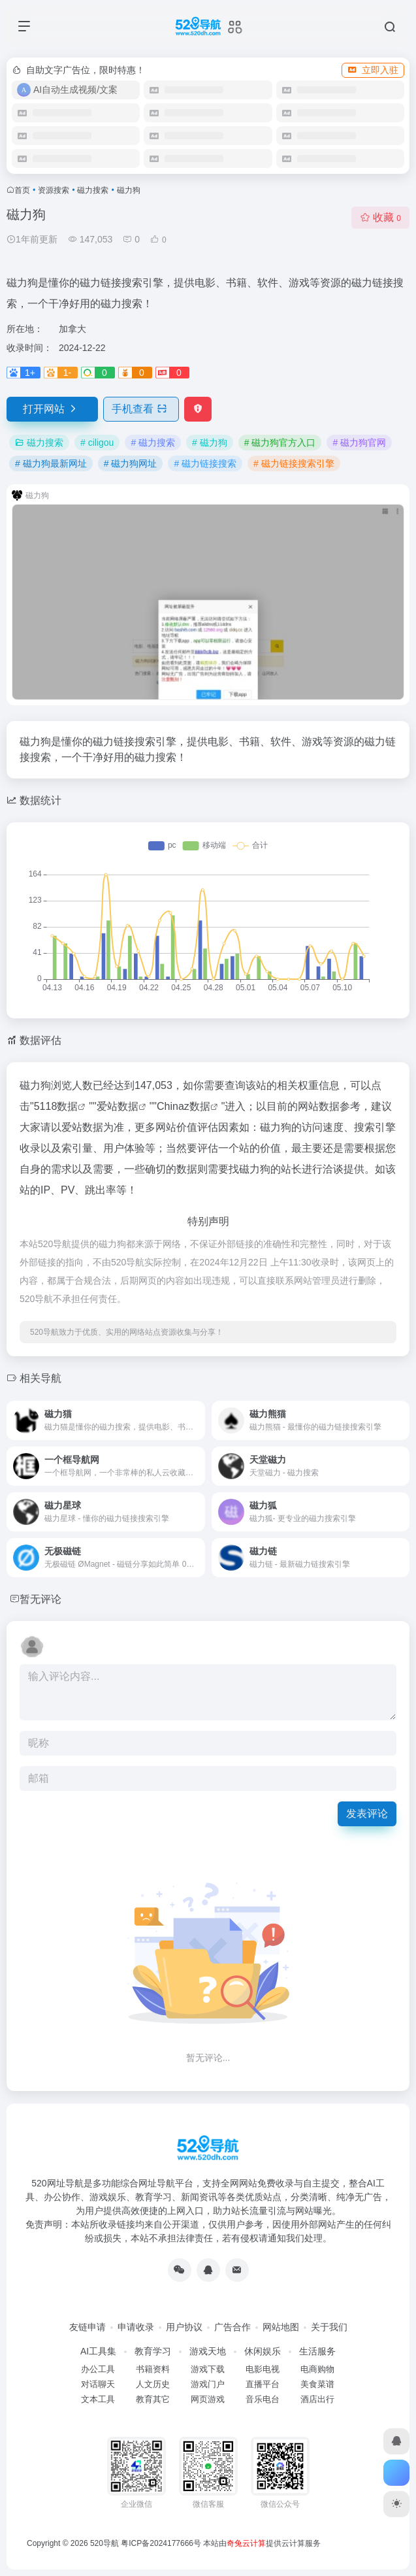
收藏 (380, 217)
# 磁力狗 (209, 442)
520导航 (104, 2543)
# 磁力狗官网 (359, 442)
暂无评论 (40, 1599)
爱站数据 (117, 1106)
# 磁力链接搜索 (205, 463)
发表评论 (367, 1813)
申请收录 (136, 2327)
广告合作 (232, 2327)
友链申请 (87, 2327)
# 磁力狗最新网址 (51, 463)
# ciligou (97, 442)
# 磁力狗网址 (130, 463)
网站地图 (281, 2327)
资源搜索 (53, 190)
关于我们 (329, 2327)
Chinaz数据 (183, 1106)
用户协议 (184, 2327)
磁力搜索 (92, 190)
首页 (22, 190)
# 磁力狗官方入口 (280, 442)
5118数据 (56, 1106)
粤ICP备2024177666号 (162, 2543)
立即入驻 (372, 70)
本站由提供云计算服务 (262, 2543)
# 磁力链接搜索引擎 (293, 463)
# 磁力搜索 (153, 442)
